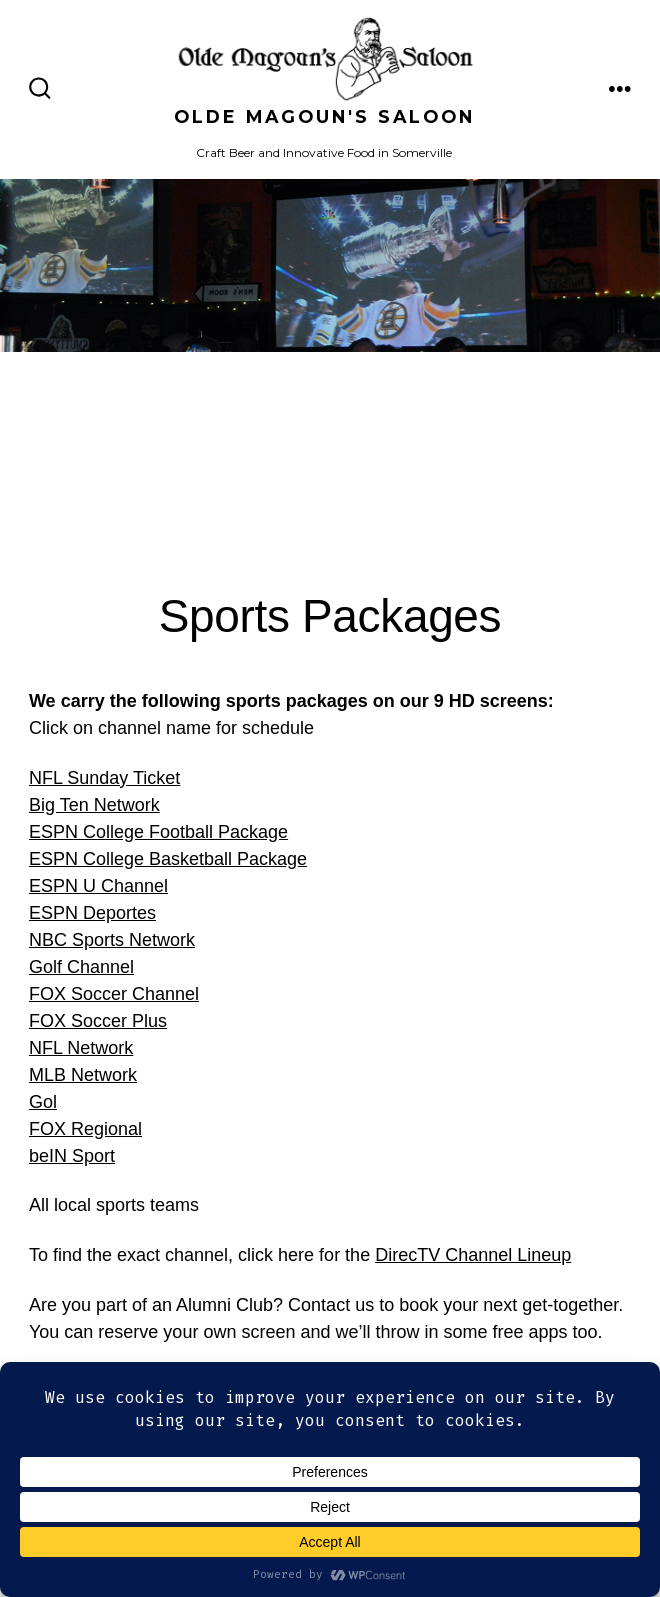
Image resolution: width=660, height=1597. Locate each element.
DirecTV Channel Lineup (473, 1255)
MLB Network (83, 1075)
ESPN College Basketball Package (168, 859)
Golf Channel (81, 967)
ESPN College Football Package (158, 832)
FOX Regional (85, 1129)
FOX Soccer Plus (98, 1021)
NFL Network (81, 1048)
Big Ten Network (94, 805)
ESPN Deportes (92, 913)
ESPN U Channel (98, 886)
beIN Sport (72, 1156)
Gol (43, 1102)
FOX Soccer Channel (114, 994)
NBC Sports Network (112, 940)
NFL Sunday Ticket (104, 778)
